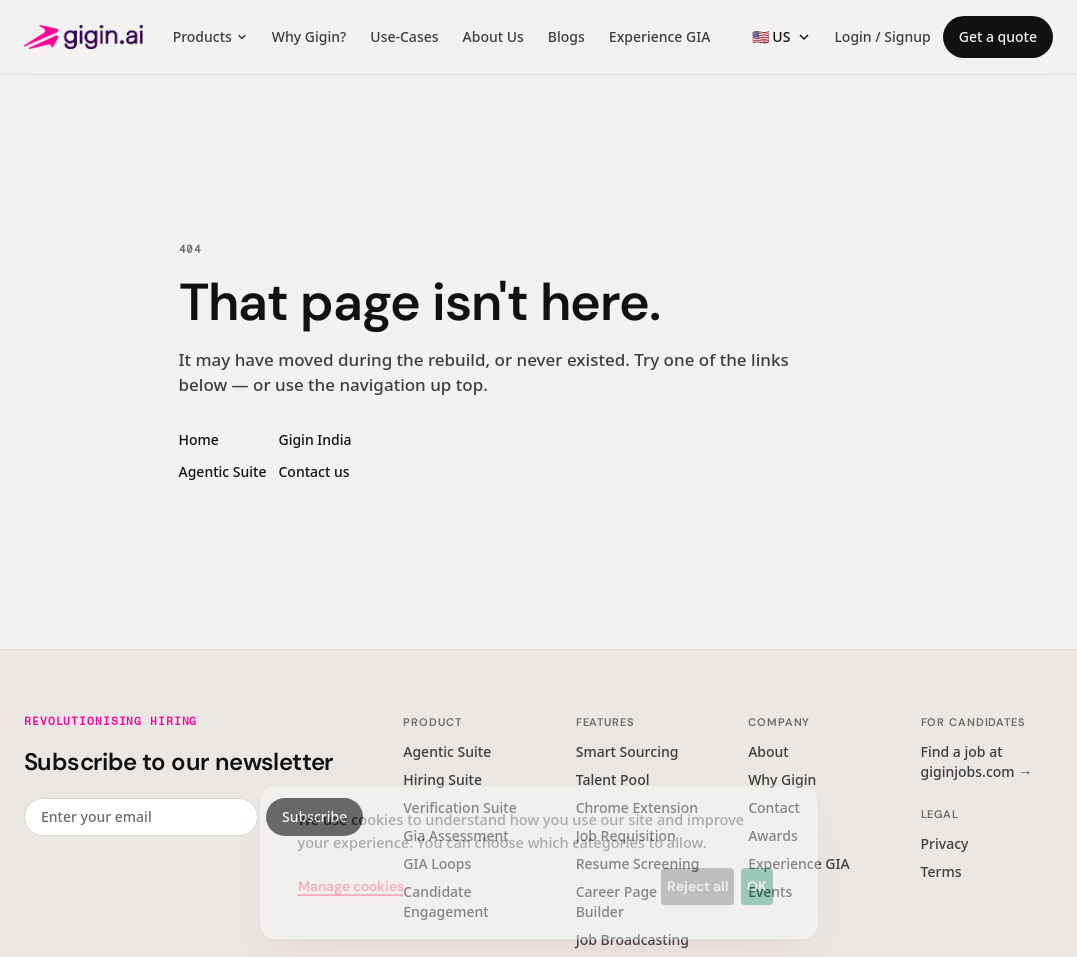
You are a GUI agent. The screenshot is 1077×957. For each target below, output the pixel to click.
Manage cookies (351, 871)
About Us (493, 36)
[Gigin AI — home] (83, 37)
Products (210, 36)
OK (757, 871)
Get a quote (998, 36)
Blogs (566, 36)
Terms (941, 871)
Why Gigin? (309, 36)
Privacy (945, 843)
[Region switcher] (781, 37)
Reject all (698, 871)
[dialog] (539, 847)
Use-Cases (404, 36)
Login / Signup (882, 36)
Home (199, 439)
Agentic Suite (223, 471)
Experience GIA (660, 36)
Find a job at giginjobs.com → (977, 761)
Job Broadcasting (632, 939)
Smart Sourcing (627, 751)
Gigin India (314, 439)
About (768, 751)
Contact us (313, 471)
